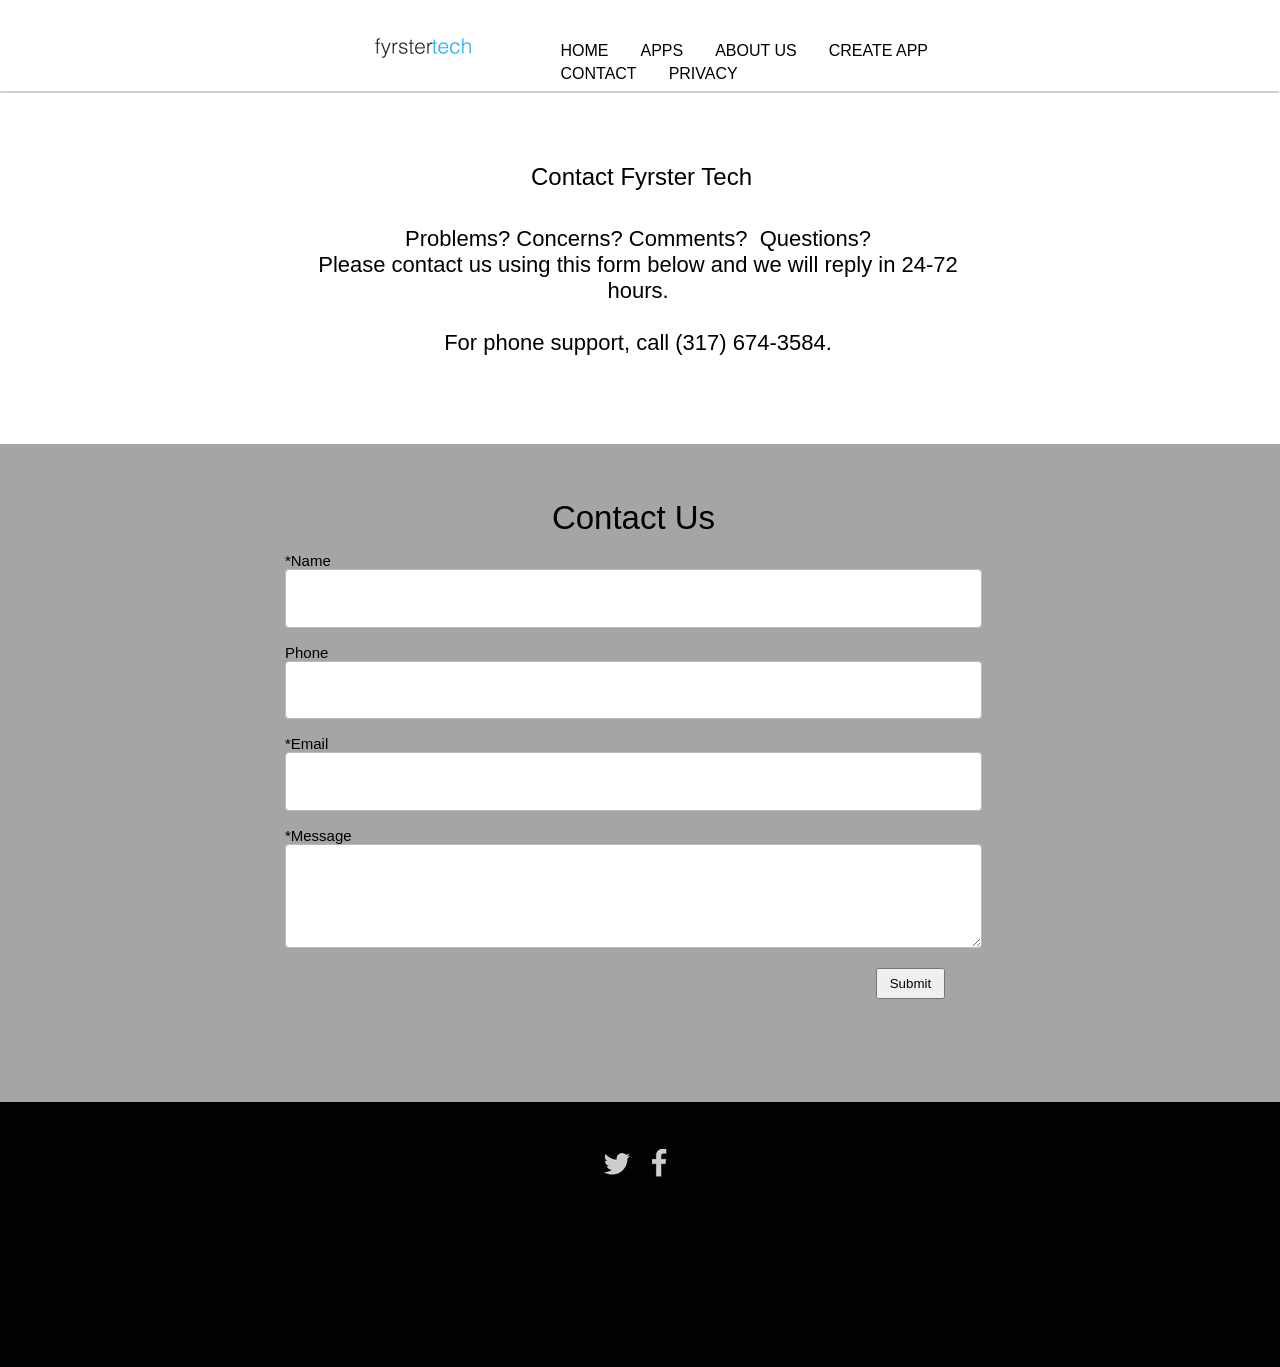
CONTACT (599, 73)
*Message (318, 835)
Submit (910, 983)
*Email (306, 743)
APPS (662, 50)
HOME (585, 50)
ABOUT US (756, 50)
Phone (306, 652)
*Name (308, 560)
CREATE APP (878, 50)
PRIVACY (703, 73)
